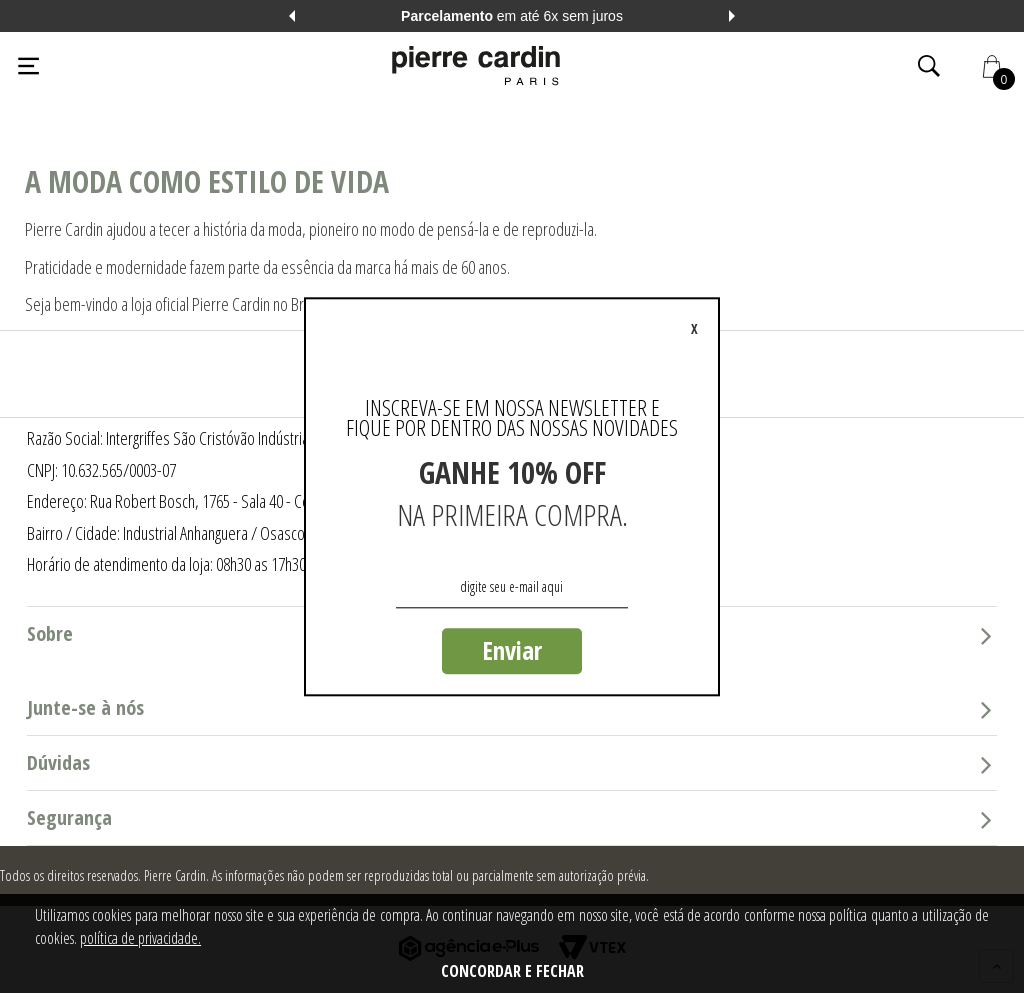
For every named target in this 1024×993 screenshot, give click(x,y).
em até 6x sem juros (512, 16)
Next (732, 16)
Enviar (512, 650)
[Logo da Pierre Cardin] (476, 66)
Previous (292, 16)
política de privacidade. (140, 938)
